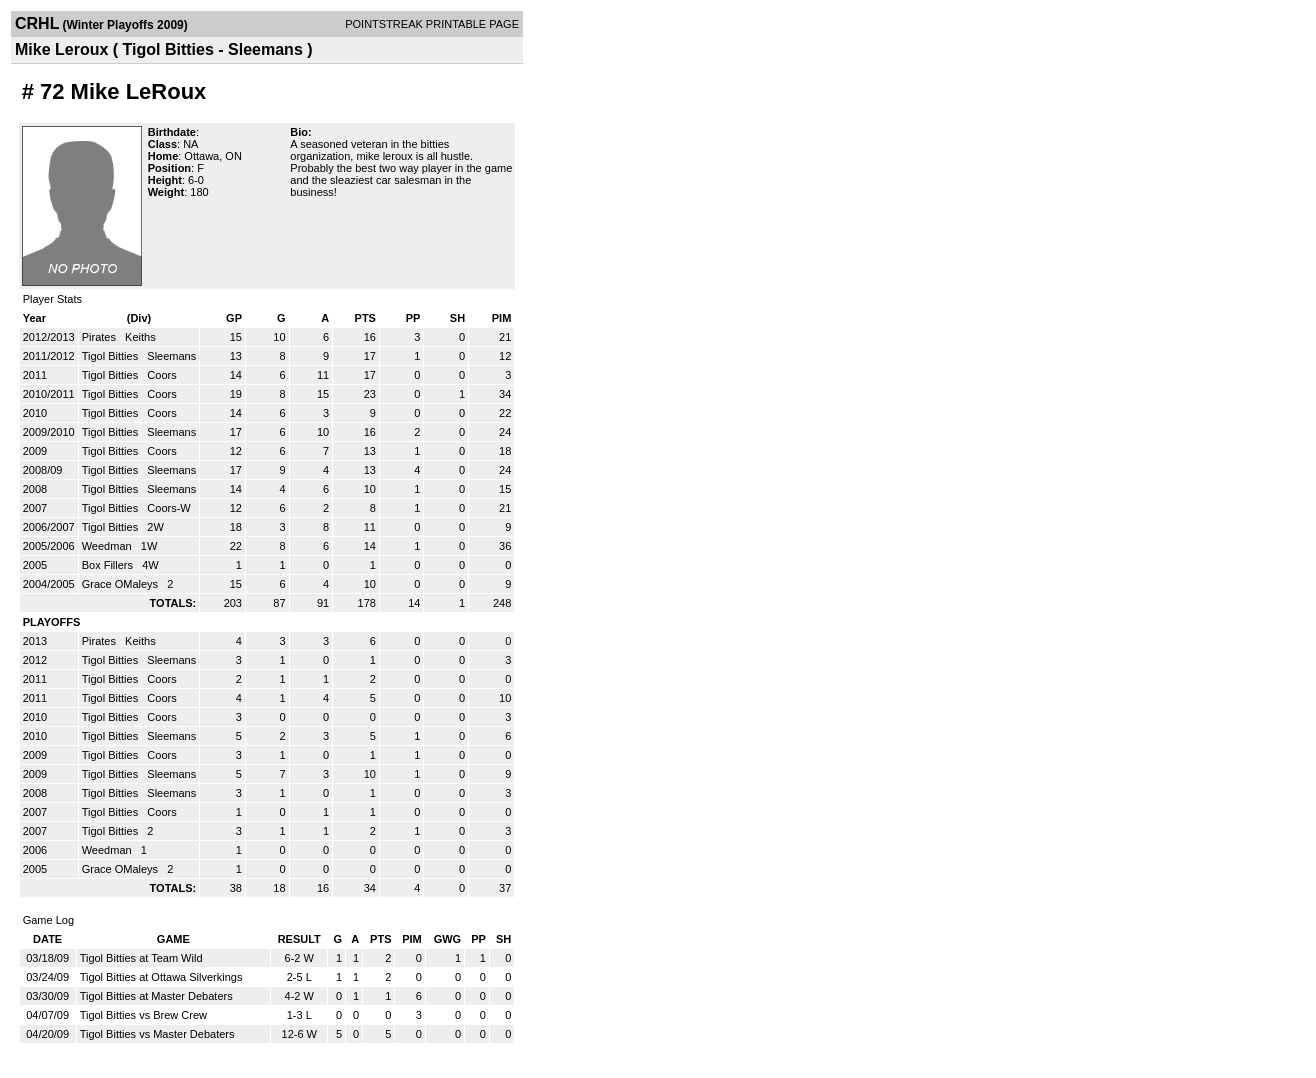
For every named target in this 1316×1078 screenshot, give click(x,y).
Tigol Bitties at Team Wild (141, 958)
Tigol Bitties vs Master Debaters (157, 1034)
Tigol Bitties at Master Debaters (156, 996)
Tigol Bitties (112, 356)
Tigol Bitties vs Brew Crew (143, 1015)
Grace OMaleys (121, 584)
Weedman (108, 546)
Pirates (100, 337)
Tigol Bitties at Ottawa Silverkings (161, 977)
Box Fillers (109, 565)
